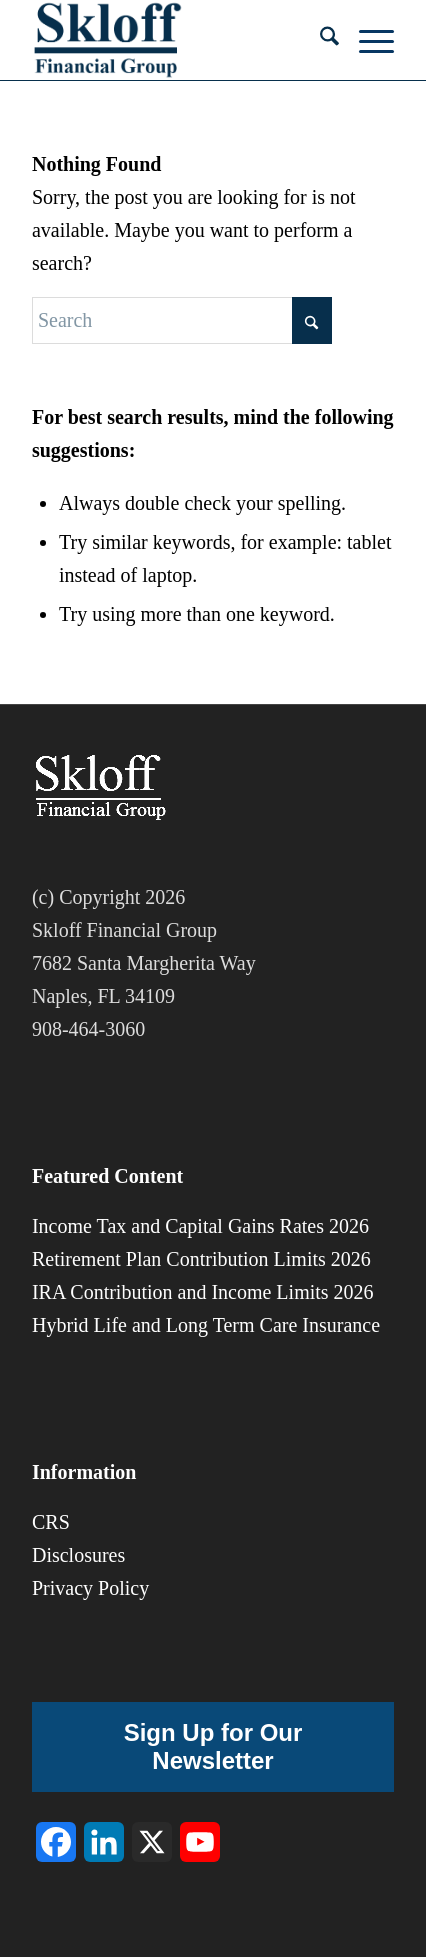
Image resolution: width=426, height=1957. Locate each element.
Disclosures (78, 1555)
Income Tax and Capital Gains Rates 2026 (200, 1226)
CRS (51, 1522)
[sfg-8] (177, 40)
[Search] (319, 40)
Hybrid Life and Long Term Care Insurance (206, 1325)
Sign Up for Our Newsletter (213, 1746)
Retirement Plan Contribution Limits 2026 (201, 1259)
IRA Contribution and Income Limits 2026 (203, 1292)
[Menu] (366, 40)
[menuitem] (319, 40)
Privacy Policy (90, 1588)
